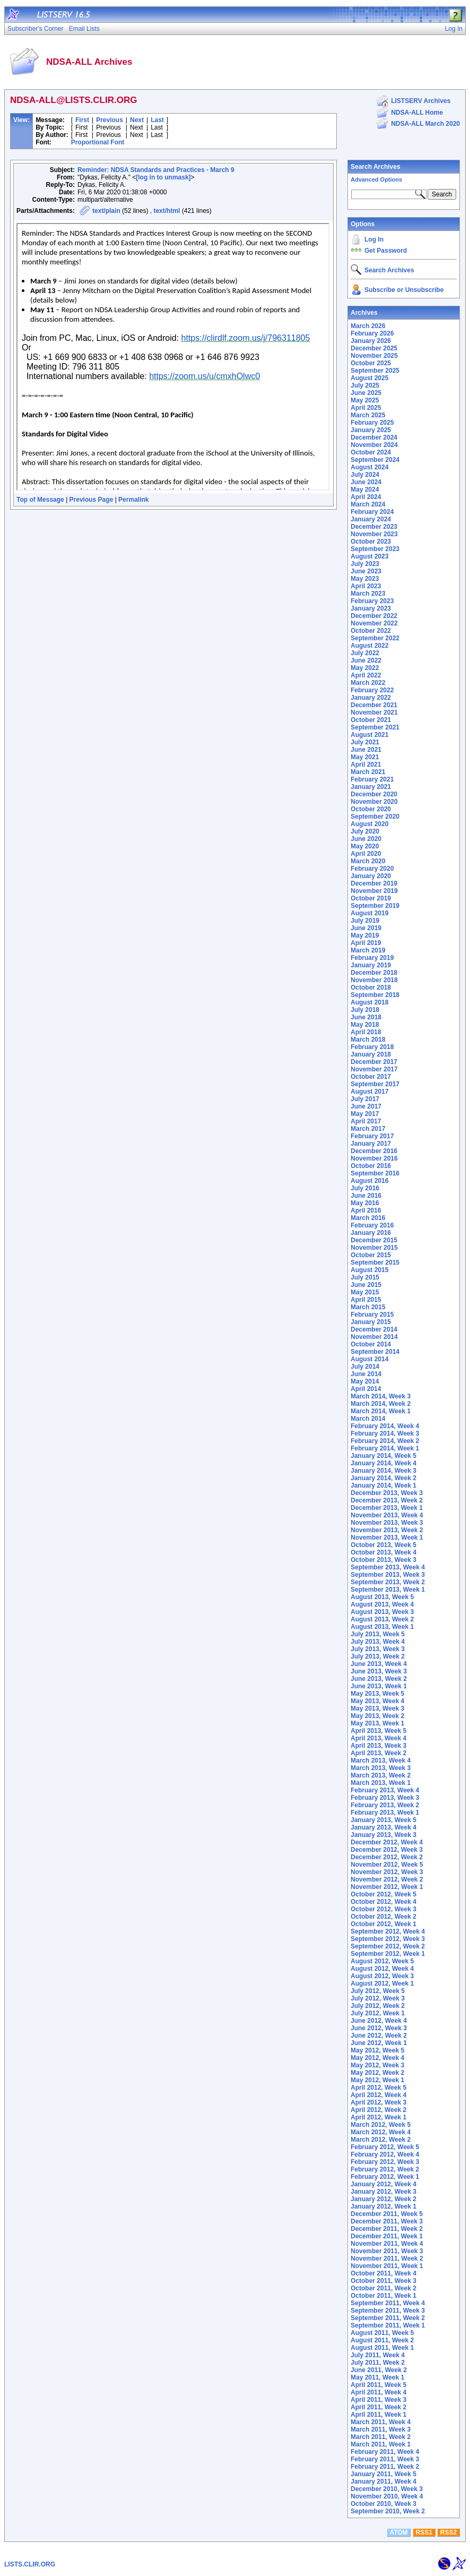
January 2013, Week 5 (383, 1820)
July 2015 (365, 1277)
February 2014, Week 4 (385, 1426)
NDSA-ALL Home (417, 112)
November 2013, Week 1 (387, 1537)
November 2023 (374, 534)
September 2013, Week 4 (388, 1567)
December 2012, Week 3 (387, 1849)
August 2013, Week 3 (382, 1612)
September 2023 (375, 549)
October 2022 (371, 630)
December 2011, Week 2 (387, 2228)
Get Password (385, 250)
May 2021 (365, 757)
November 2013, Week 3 (387, 1522)
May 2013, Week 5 (377, 1693)
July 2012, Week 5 (378, 1991)
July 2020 (365, 831)
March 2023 (368, 593)
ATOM (398, 2532)
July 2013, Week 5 (378, 1634)
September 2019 (375, 905)
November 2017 (374, 1069)
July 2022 (365, 653)
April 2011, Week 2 (378, 2407)
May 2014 (365, 1381)
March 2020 (368, 861)
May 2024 (365, 489)
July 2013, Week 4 (378, 1641)
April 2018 (366, 1032)
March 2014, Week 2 (381, 1403)
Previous (109, 120)
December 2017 (374, 1062)
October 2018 (371, 987)
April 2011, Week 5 (378, 2385)
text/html (166, 210)
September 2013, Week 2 (388, 1582)
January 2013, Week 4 (383, 1827)
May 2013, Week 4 (377, 1701)
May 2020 (365, 846)
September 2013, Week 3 (388, 1574)
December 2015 (374, 1240)
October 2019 (371, 898)
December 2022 (374, 616)
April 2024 (366, 497)
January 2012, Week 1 (383, 2206)
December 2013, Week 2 (387, 1500)
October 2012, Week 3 (383, 1909)
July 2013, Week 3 (378, 1649)
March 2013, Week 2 (381, 1775)
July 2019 (365, 920)
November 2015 (374, 1247)
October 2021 (371, 720)
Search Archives (376, 166)
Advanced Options (376, 179)
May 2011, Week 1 (377, 2377)
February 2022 (372, 690)
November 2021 (374, 712)
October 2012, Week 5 (383, 1894)
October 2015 (371, 1255)
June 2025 (366, 393)
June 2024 (366, 482)
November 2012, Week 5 (387, 1864)
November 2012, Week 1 (387, 1887)
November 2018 (374, 980)
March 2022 (368, 682)
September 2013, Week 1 (388, 1589)
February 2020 (372, 868)
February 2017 (372, 1136)
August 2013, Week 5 (382, 1597)
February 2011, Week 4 (385, 2451)
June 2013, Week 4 (379, 1664)
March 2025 (368, 415)
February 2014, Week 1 (385, 1448)
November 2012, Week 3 (387, 1872)
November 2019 (374, 891)
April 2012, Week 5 (378, 2087)
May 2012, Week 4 (377, 2058)
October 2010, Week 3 (383, 2504)
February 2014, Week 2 (385, 1441)
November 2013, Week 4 (387, 1515)
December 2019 (374, 883)
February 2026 (372, 333)
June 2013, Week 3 (379, 1671)
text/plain (106, 210)
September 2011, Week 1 (388, 2325)
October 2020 (371, 809)
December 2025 (374, 348)
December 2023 (374, 526)
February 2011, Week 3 (385, 2459)
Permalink (133, 499)
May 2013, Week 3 (377, 1708)
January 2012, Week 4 (383, 2184)
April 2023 (366, 586)
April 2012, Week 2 (378, 2110)
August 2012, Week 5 (382, 1961)
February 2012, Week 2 (385, 2169)
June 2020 (366, 839)
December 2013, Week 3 (387, 1493)
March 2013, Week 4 (381, 1760)
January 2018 (371, 1054)
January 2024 (371, 519)
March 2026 (368, 326)
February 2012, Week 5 (385, 2147)
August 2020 (369, 824)
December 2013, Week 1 (387, 1508)
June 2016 (366, 1195)
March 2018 (368, 1039)
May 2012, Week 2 (377, 2072)
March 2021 (368, 772)
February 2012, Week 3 (385, 2162)
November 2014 (374, 1337)
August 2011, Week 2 (382, 2340)
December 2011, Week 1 (387, 2236)
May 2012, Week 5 (377, 2050)
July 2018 (365, 1010)
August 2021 (369, 735)
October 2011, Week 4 (383, 2273)
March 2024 (368, 504)
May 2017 (365, 1114)
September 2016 (375, 1173)
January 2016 (371, 1233)
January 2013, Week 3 (383, 1835)
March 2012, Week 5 (381, 2124)
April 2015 (366, 1299)
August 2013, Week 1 (382, 1626)
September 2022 (375, 638)
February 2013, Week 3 (385, 1797)
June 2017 (366, 1106)
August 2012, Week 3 (382, 1976)
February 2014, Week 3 (385, 1433)
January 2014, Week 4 (383, 1463)
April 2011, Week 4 (378, 2392)
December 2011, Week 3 (387, 2221)
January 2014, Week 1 (383, 1485)
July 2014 (365, 1366)
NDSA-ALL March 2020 (425, 123)
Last (157, 120)
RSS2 (448, 2532)
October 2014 (371, 1344)
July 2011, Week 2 (378, 2362)
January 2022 (371, 697)
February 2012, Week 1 (385, 2176)
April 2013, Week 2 (378, 1753)
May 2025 (365, 400)
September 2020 (375, 816)
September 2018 (375, 995)
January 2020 (371, 876)
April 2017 (366, 1121)
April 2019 (366, 943)
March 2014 (368, 1418)
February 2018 (372, 1047)
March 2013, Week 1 (381, 1783)
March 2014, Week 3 (381, 1396)
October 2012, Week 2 (383, 1916)
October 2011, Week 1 (383, 2295)
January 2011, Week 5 (383, 2474)
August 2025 (369, 378)
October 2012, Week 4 (383, 1901)
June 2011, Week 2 (379, 2370)
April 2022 (366, 675)
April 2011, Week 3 (378, 2399)
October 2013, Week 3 (383, 1560)
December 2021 (374, 705)
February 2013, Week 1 (385, 1812)
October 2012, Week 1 (383, 1924)
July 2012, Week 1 (378, 2013)
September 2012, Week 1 (388, 1953)
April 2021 (366, 764)
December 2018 (374, 972)
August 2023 (369, 556)
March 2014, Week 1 (381, 1411)
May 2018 (365, 1024)
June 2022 (366, 660)
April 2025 (366, 407)
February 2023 (372, 601)
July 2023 (365, 564)
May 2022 (365, 668)
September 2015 (375, 1262)
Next (137, 120)
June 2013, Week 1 (379, 1686)
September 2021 (375, 727)
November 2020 (374, 801)
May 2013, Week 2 (377, 1716)
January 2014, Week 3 (383, 1470)
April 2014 (366, 1389)
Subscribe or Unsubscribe (403, 290)
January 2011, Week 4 (383, 2481)
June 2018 (366, 1017)
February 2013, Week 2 (385, 1805)
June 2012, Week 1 (379, 2043)
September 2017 (375, 1084)
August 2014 (369, 1359)
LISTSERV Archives (420, 101)
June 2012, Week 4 (379, 2020)
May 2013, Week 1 (377, 1723)
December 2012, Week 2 (387, 1857)
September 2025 (375, 370)
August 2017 (369, 1091)
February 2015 (372, 1314)
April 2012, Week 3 (378, 2102)
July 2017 (365, 1099)
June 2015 (366, 1285)
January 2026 (371, 341)
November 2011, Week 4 (387, 2243)
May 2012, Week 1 (377, 2080)
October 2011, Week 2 (383, 2288)
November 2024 (374, 445)
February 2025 (372, 422)
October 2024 (371, 452)
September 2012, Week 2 (388, 1946)
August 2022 (369, 645)
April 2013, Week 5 (378, 1730)
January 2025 (371, 430)
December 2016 (374, 1151)
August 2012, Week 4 (382, 1968)
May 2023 (365, 578)
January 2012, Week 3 (383, 2191)
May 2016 (365, 1203)
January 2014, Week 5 (383, 1455)
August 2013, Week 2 (382, 1619)
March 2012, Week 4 (381, 2132)
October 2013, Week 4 (383, 1552)
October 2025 (371, 363)
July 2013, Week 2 (378, 1656)
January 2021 (371, 787)
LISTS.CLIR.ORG (29, 2564)
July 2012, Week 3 (378, 1998)
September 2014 (375, 1351)
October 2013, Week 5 (383, 1545)
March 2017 (368, 1128)
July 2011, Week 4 (378, 2355)
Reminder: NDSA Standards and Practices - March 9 (155, 170)
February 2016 (372, 1225)
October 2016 (371, 1166)
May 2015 (365, 1292)
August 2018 (369, 1002)
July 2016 (365, 1188)
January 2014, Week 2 (383, 1478)
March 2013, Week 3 (381, 1768)
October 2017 (371, 1076)
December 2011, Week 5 (387, 2214)
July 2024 (365, 474)
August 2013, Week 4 (382, 1604)
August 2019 (369, 913)
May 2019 (365, 935)
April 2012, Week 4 (378, 2095)
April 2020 (366, 853)
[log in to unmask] (163, 177)
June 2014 (366, 1374)
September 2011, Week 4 (388, 2303)
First (82, 120)
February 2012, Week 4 (385, 2154)
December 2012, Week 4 (387, 1842)
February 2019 (372, 957)
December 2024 (374, 437)
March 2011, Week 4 (381, 2422)
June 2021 (366, 749)
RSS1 (424, 2532)
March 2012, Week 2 (381, 2139)
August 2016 (369, 1180)
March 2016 (368, 1218)
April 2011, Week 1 (378, 2414)
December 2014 (374, 1329)
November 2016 (374, 1158)
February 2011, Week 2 (385, 2466)
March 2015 (368, 1307)
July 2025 (365, 385)
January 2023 (371, 608)
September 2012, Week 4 (388, 1931)
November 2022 (374, 623)
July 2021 (365, 742)
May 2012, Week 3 (377, 2065)
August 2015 (369, 1270)
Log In (374, 239)
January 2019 (371, 965)
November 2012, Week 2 (387, 1879)
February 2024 (372, 512)
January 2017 (371, 1143)
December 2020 (374, 794)
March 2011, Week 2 (381, 2437)
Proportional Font (98, 142)
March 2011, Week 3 (381, 2429)
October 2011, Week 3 (383, 2281)
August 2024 (369, 467)
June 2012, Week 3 (379, 2028)
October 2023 (371, 541)
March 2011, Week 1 (381, 2444)
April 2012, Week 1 (378, 2117)
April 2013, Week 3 (378, 1745)
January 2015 (371, 1322)
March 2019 (368, 950)
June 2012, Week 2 (379, 2035)
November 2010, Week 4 (387, 2496)
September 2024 (375, 459)
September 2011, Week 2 (388, 2318)
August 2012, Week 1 (382, 1983)
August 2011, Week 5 (382, 2333)
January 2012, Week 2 (383, 2199)
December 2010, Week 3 (387, 2489)
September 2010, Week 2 (388, 2511)
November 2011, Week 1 (387, 2266)
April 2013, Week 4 (378, 1738)
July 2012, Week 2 (378, 2006)
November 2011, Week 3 (387, 2251)
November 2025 (374, 355)
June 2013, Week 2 (379, 1678)
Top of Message (40, 499)
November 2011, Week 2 (387, 2258)
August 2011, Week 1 (382, 2347)
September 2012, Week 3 (388, 1939)
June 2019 (366, 928)
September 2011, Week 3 (388, 2310)
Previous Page (91, 499)
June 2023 (366, 571)
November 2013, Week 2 (387, 1530)
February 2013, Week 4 (385, 1790)
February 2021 (372, 779)
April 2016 (366, 1210)
